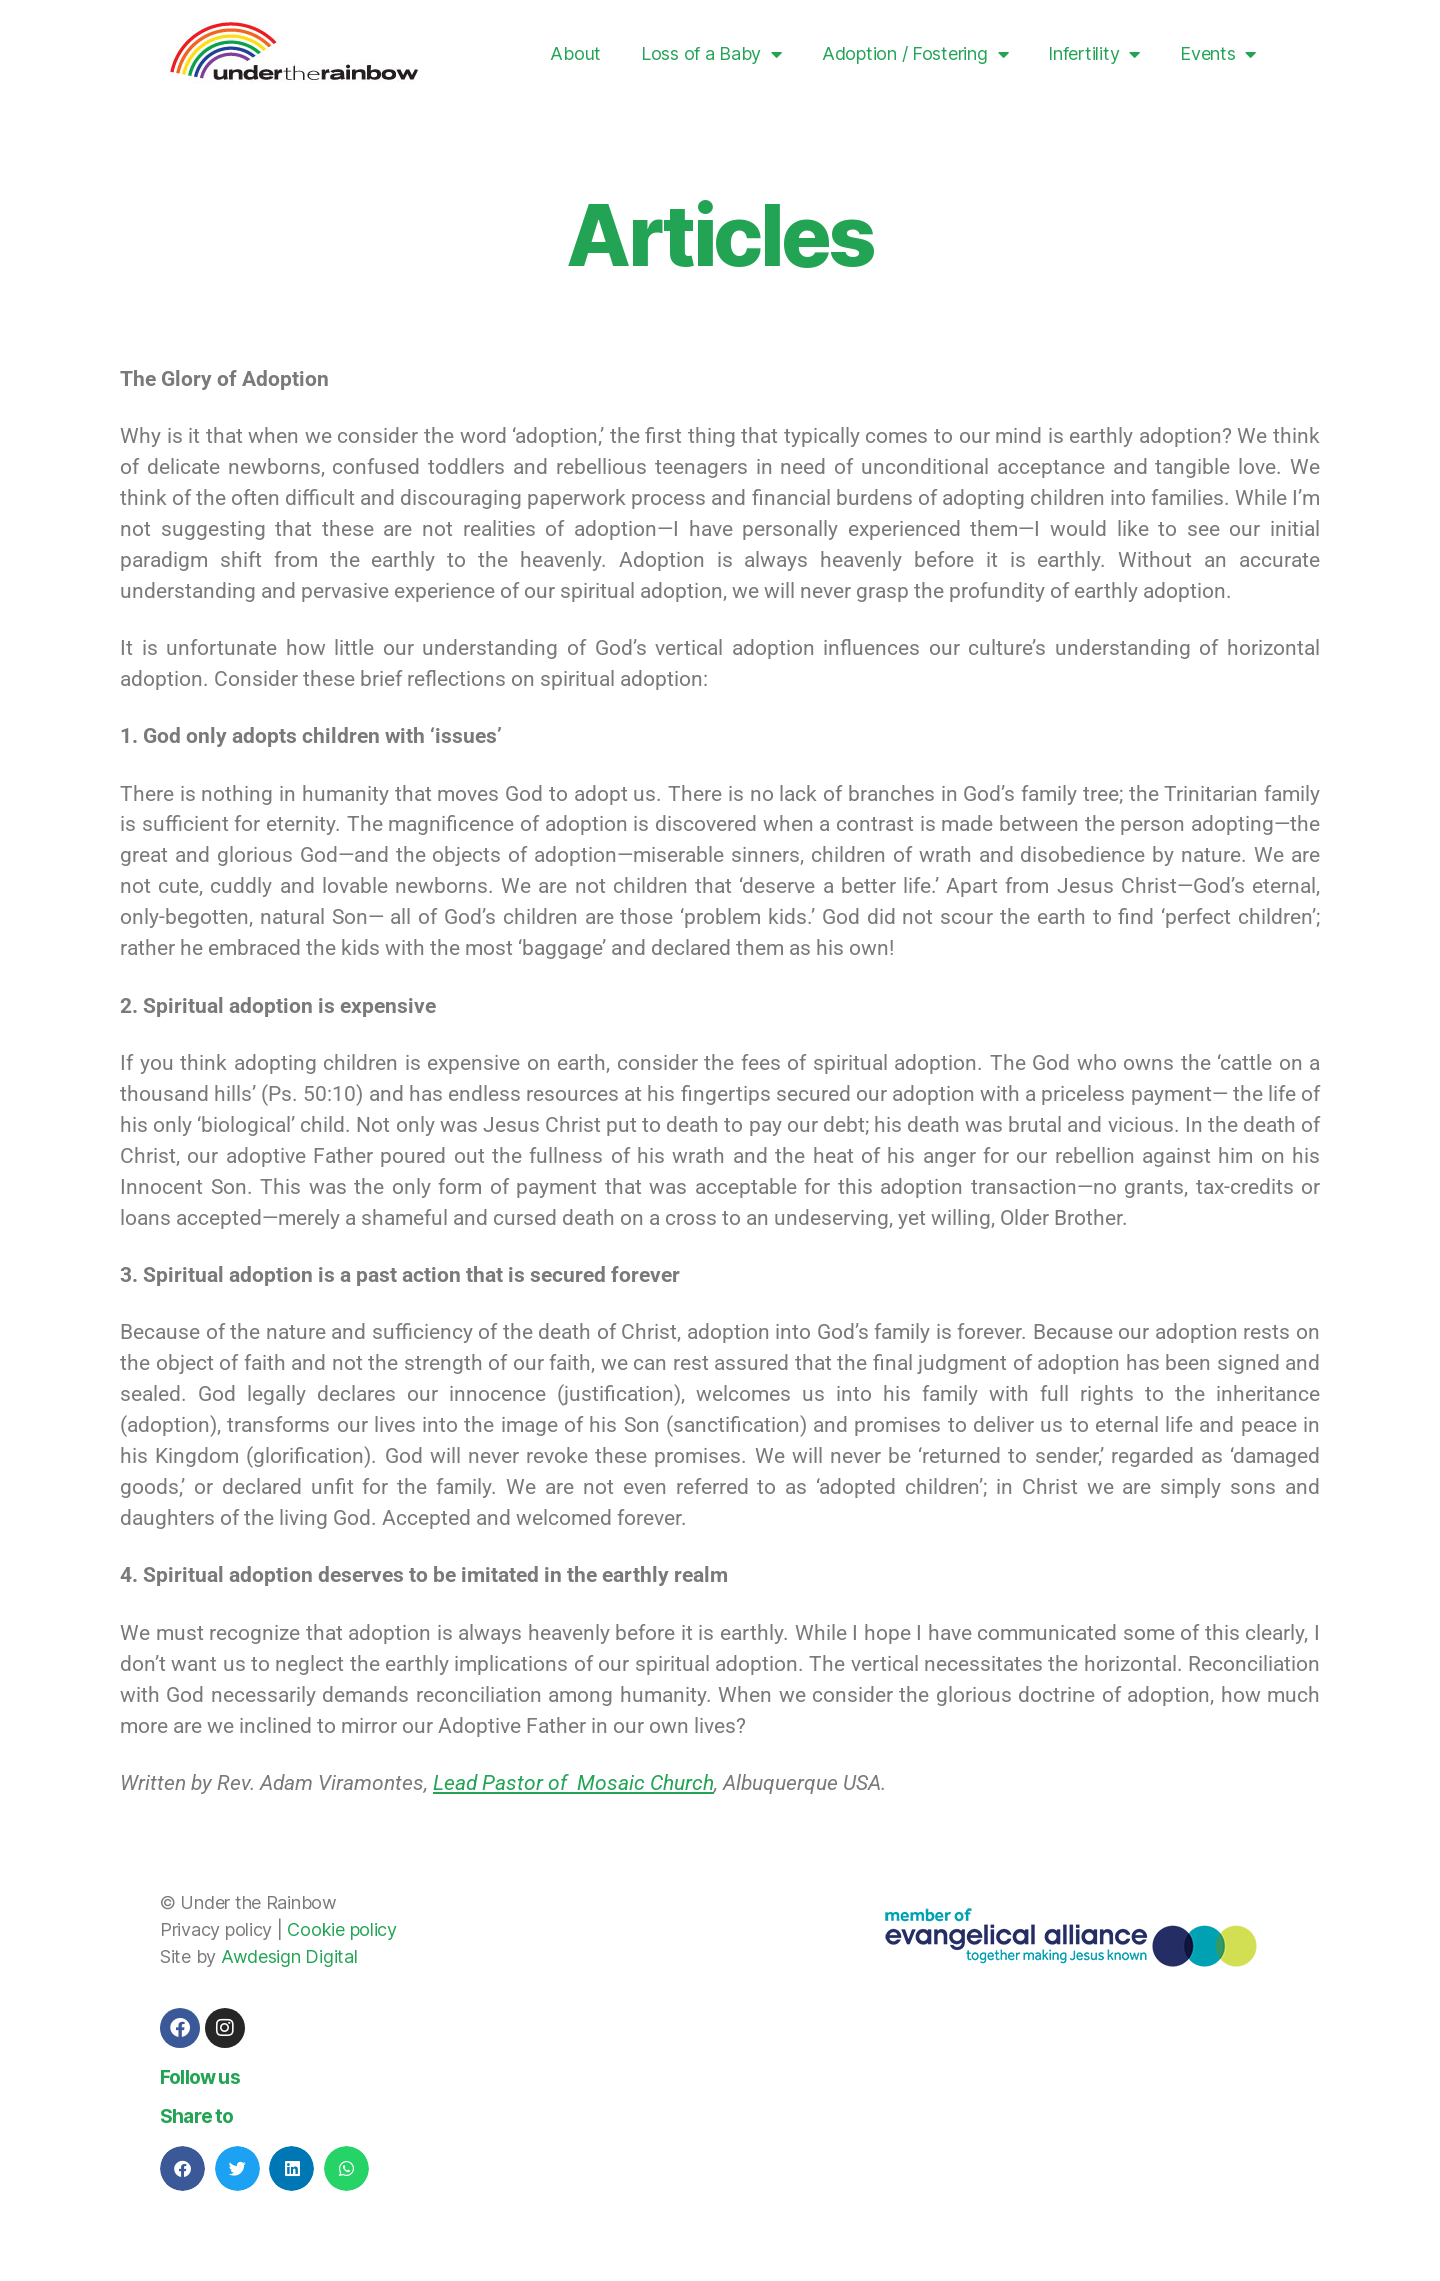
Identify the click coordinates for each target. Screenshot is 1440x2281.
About (575, 53)
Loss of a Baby (711, 54)
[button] (182, 2168)
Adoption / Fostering (915, 54)
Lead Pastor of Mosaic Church (573, 1783)
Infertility (1094, 54)
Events (1218, 54)
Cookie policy (342, 1929)
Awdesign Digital (289, 1956)
